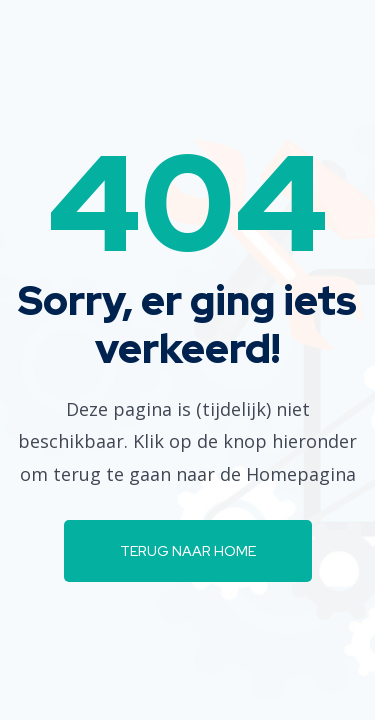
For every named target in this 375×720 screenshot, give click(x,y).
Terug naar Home (188, 551)
